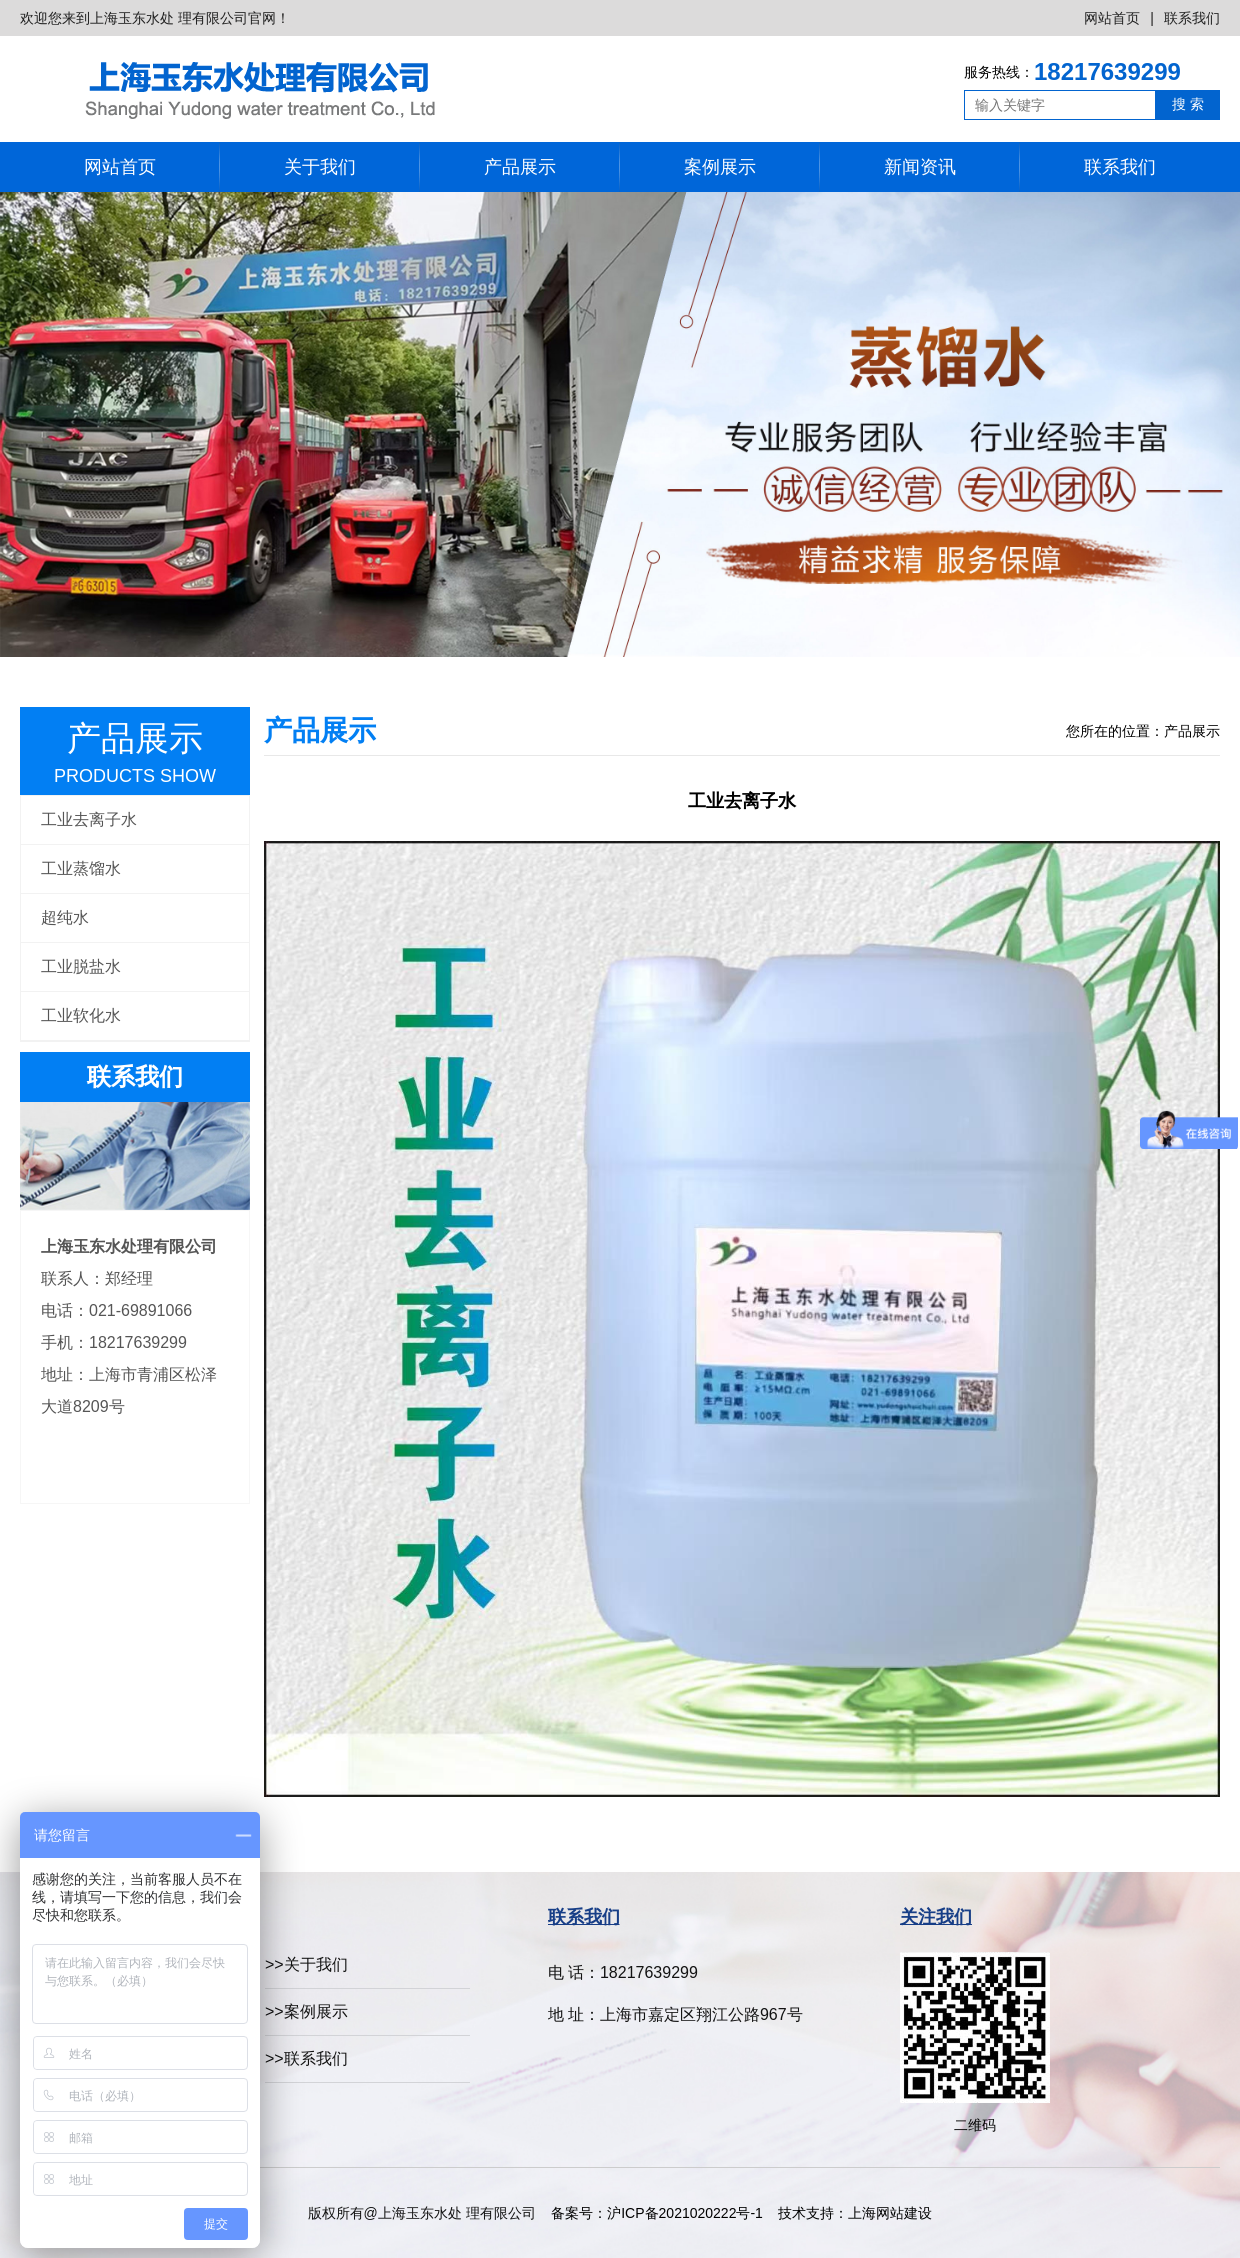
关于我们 (320, 167)
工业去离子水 (89, 819)
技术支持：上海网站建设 (855, 2213)
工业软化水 (81, 1015)
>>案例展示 (306, 2011)
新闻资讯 (920, 167)
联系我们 (1192, 18)
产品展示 (520, 167)
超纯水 (65, 917)
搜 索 (1188, 104)
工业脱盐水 (81, 966)
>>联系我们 (306, 2058)
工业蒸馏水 (81, 868)
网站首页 (1112, 18)
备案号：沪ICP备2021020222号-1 (656, 2213)
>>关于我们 (306, 1964)
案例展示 (720, 167)
